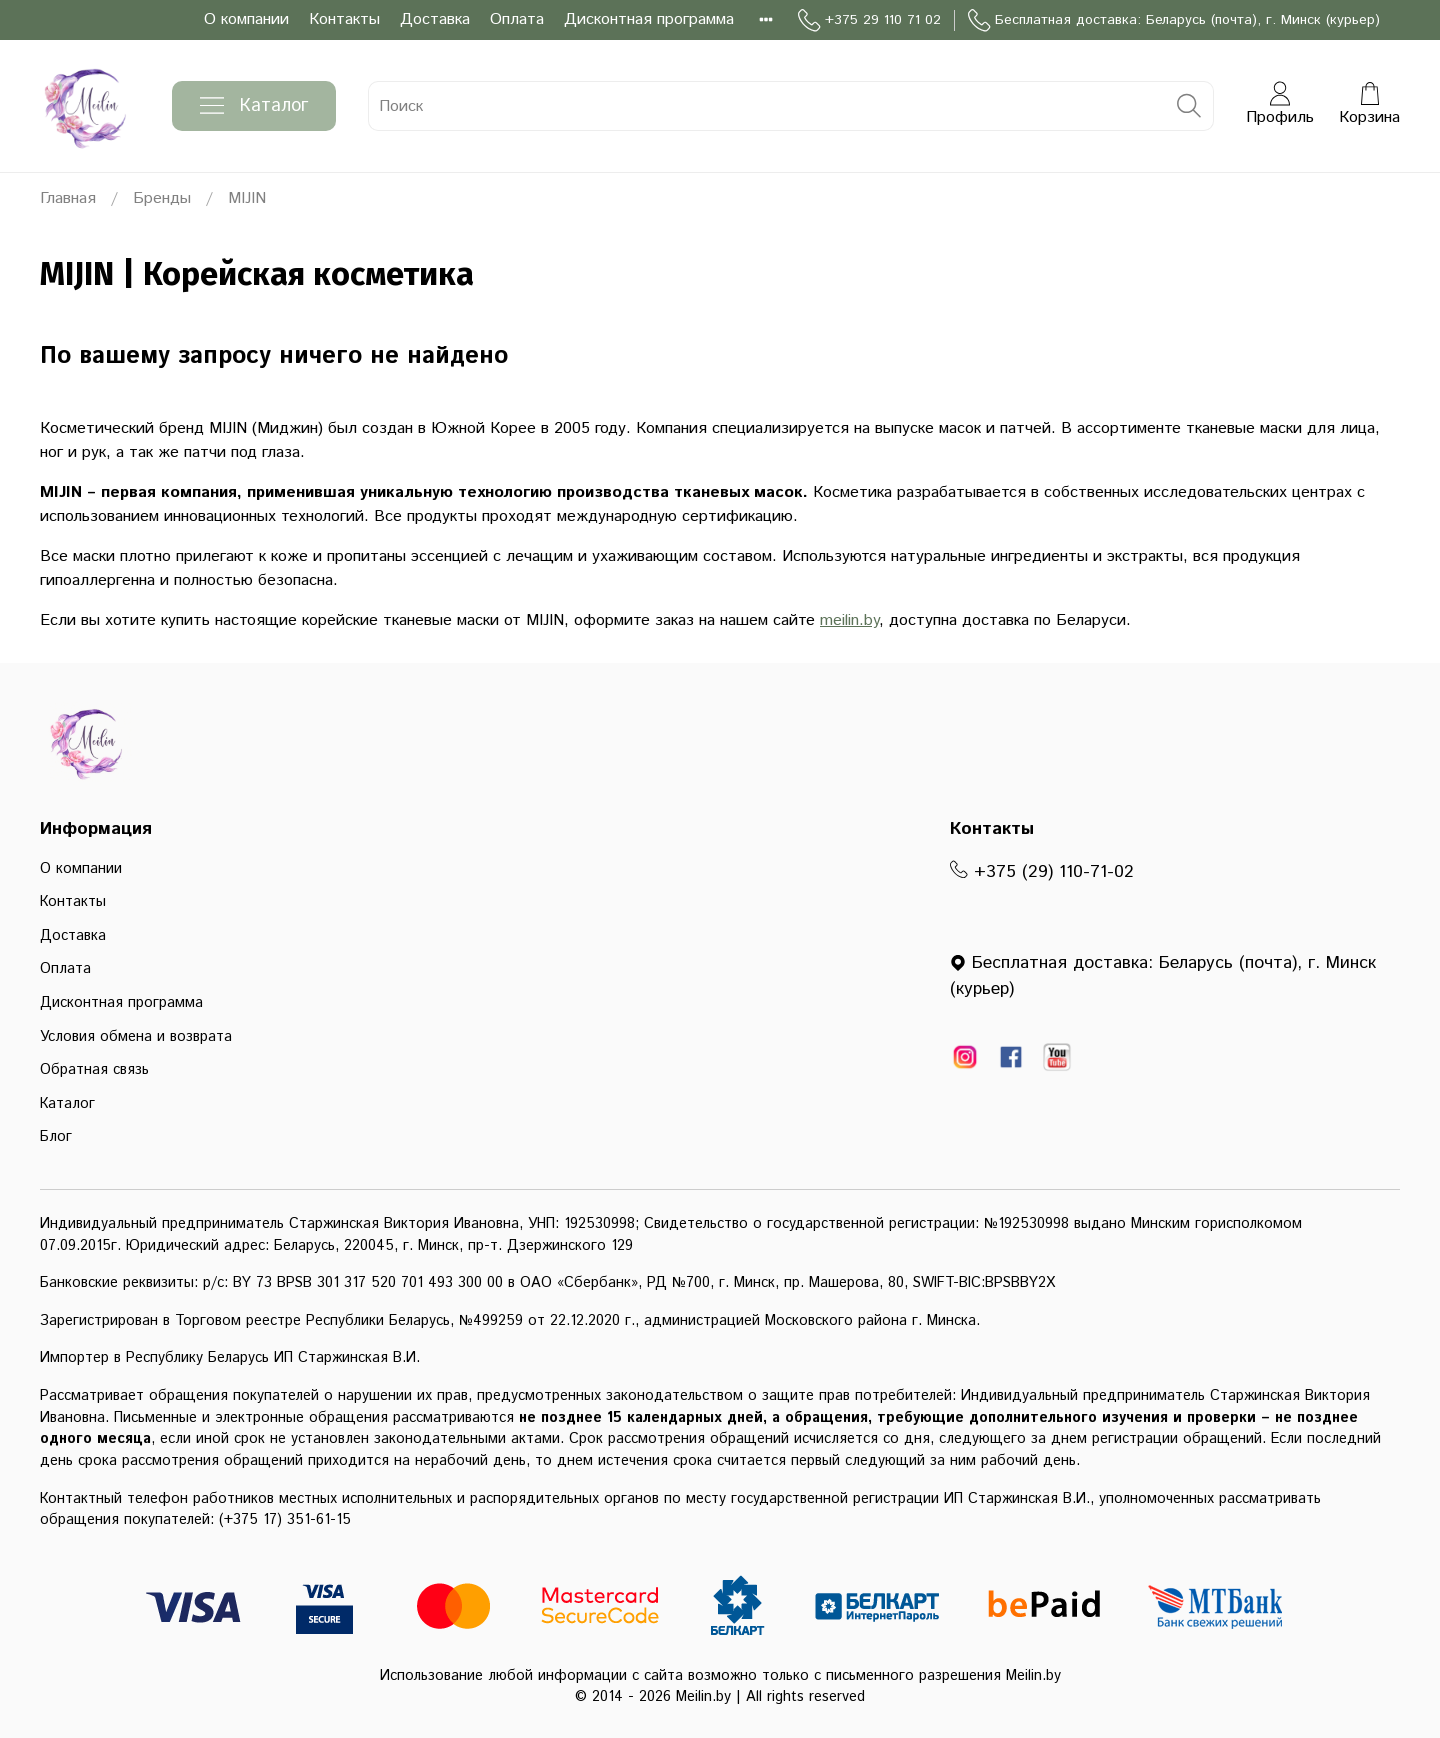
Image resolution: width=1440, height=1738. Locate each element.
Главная (68, 198)
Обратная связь (94, 1070)
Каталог (254, 106)
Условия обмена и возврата (136, 1037)
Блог (56, 1137)
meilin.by (849, 620)
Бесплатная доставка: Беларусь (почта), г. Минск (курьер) (1174, 20)
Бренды (162, 198)
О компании (246, 19)
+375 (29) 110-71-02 (1042, 872)
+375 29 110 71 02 (869, 20)
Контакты (344, 19)
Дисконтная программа (649, 19)
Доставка (435, 19)
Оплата (517, 19)
